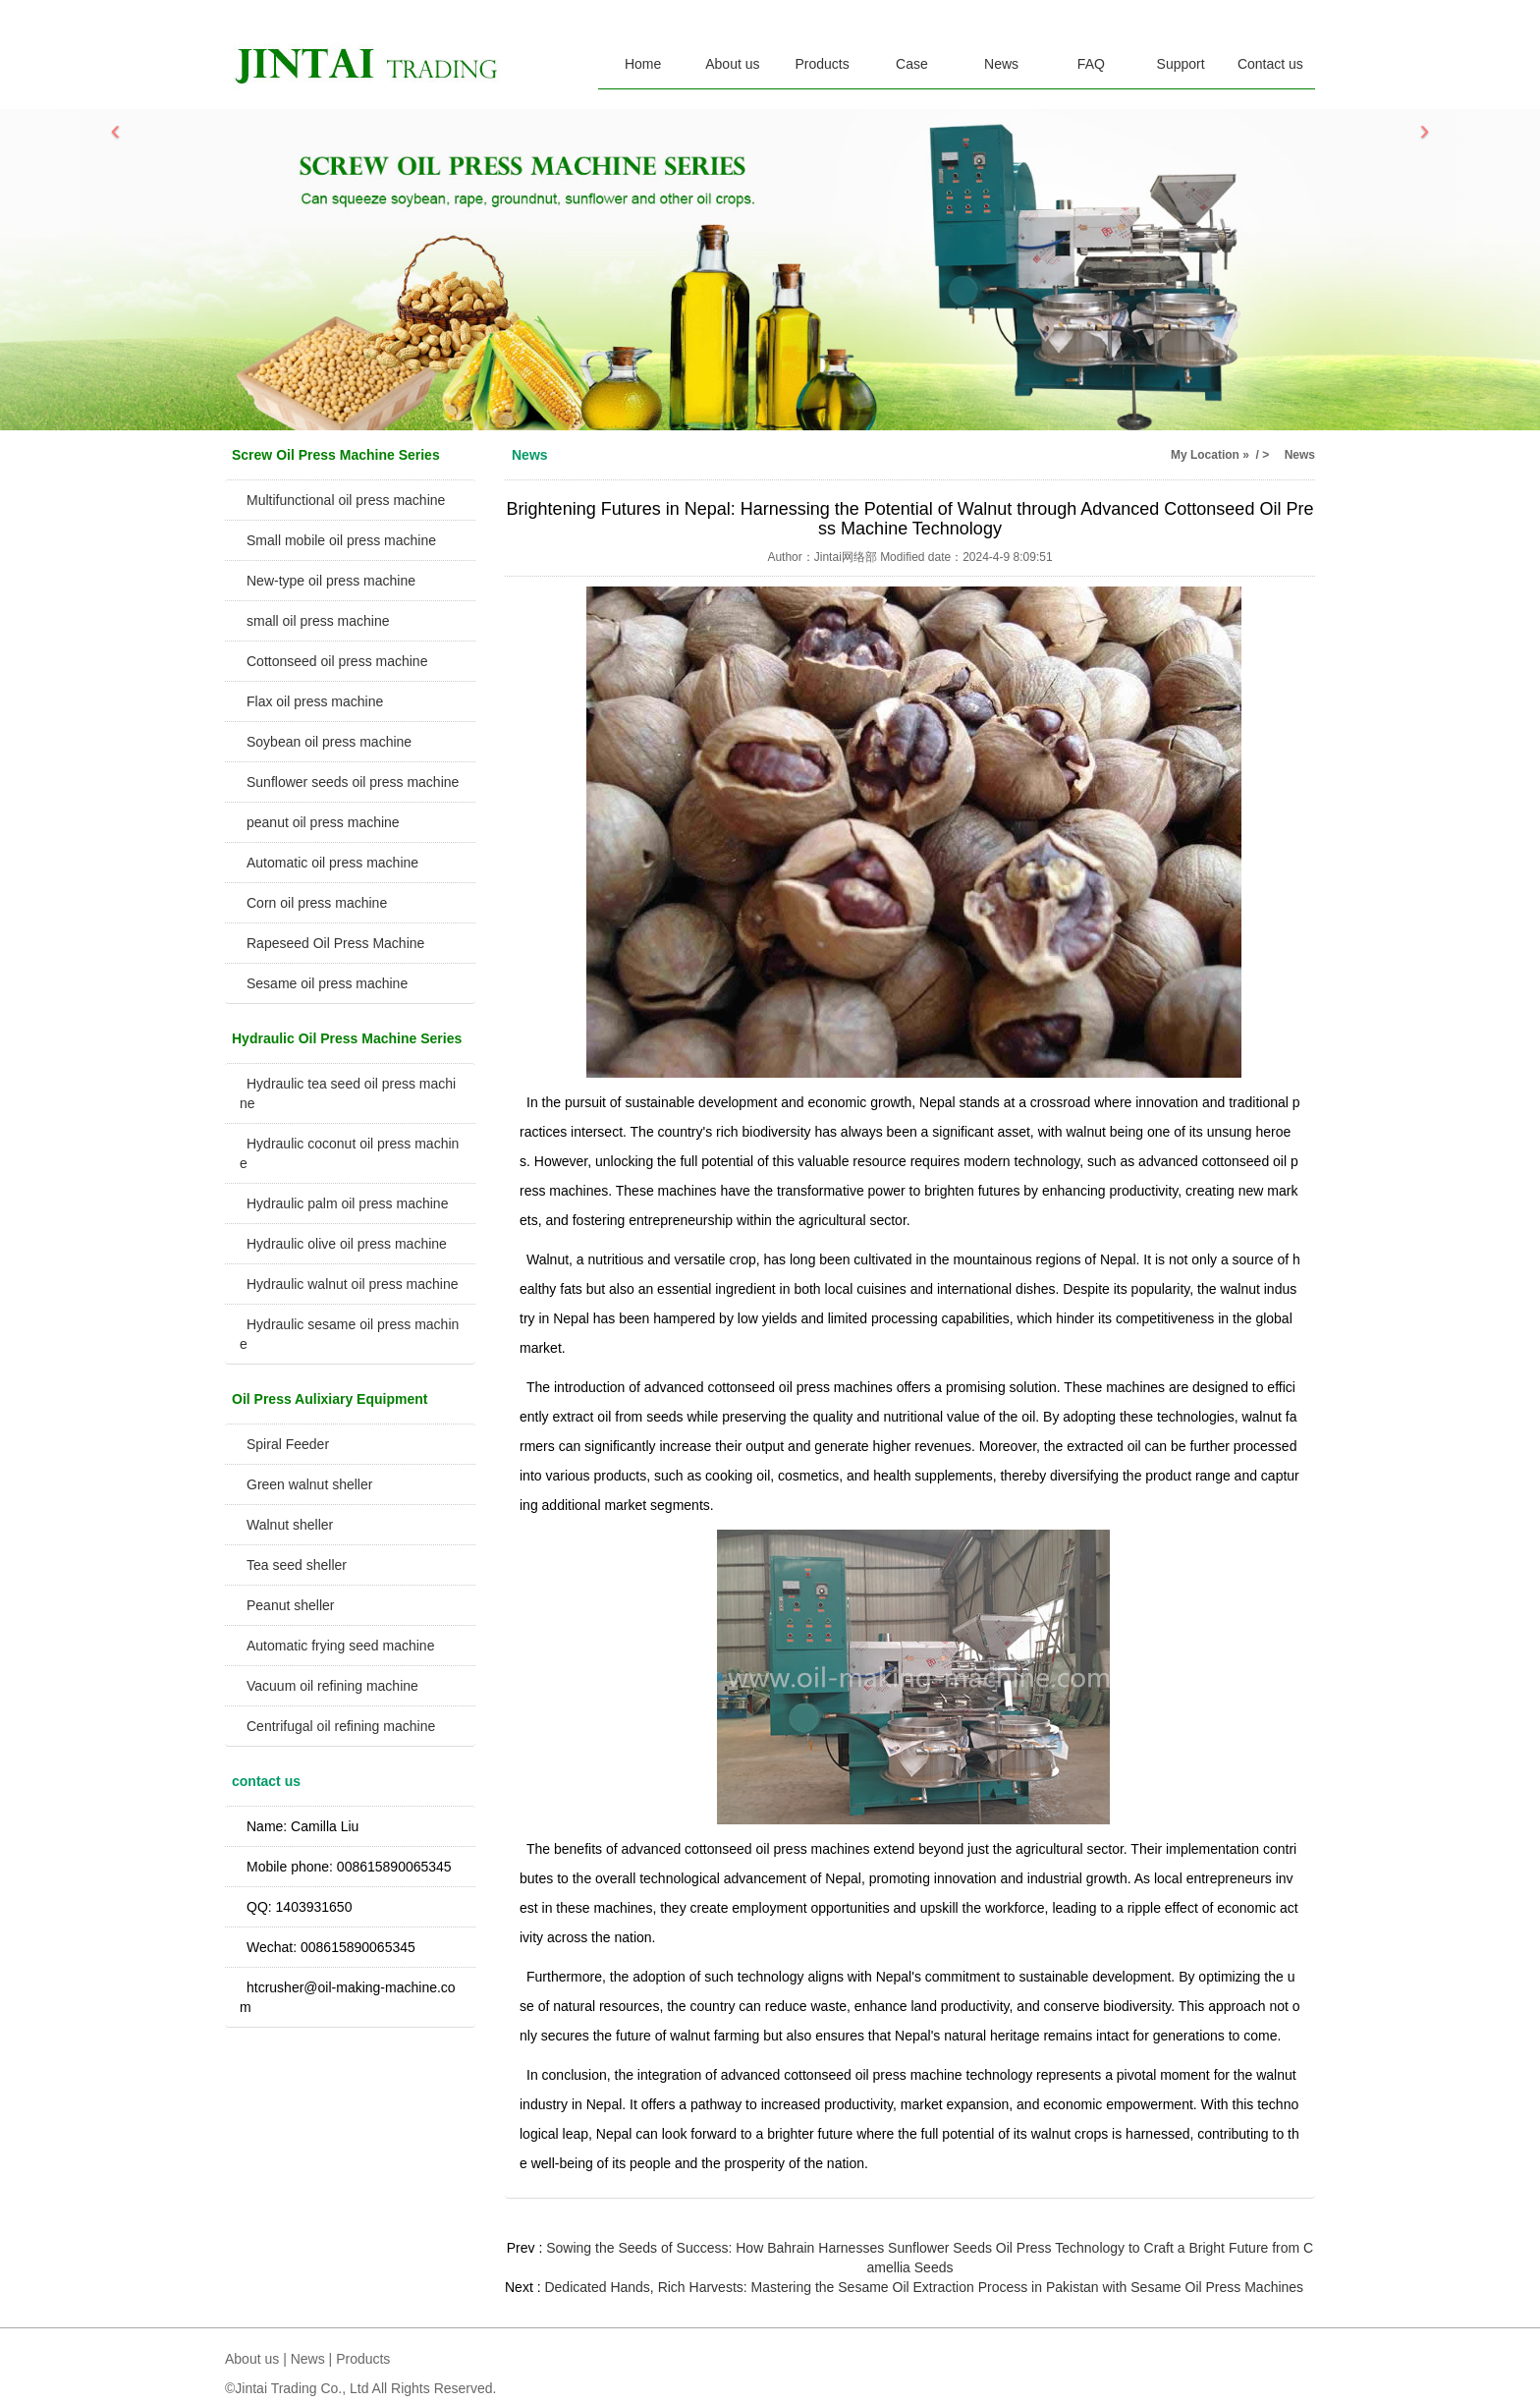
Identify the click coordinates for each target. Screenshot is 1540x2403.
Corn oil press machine (317, 903)
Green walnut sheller (309, 1484)
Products (823, 64)
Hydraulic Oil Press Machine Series (347, 1038)
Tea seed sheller (297, 1565)
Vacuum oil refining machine (332, 1686)
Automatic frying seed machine (340, 1645)
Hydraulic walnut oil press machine (353, 1284)
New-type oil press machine (331, 580)
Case (912, 64)
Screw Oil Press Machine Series (336, 455)
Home (643, 64)
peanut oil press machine (323, 822)
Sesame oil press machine (327, 983)
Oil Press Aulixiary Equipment (329, 1399)
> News (1288, 455)
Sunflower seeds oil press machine (353, 782)
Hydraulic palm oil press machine (347, 1203)
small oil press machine (318, 621)
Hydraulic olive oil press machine (347, 1244)
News (1001, 64)
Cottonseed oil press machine (337, 661)
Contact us (1270, 64)
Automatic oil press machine (332, 862)
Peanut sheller (291, 1605)
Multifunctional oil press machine (346, 500)
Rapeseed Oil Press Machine (335, 943)
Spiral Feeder (288, 1444)
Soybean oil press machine (329, 742)
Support (1181, 64)
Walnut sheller (290, 1525)
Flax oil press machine (315, 701)
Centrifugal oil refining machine (341, 1726)
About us (732, 64)
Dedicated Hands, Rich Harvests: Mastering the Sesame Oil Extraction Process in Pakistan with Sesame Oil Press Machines (923, 2287)
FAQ (1091, 64)
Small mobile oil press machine (341, 540)
